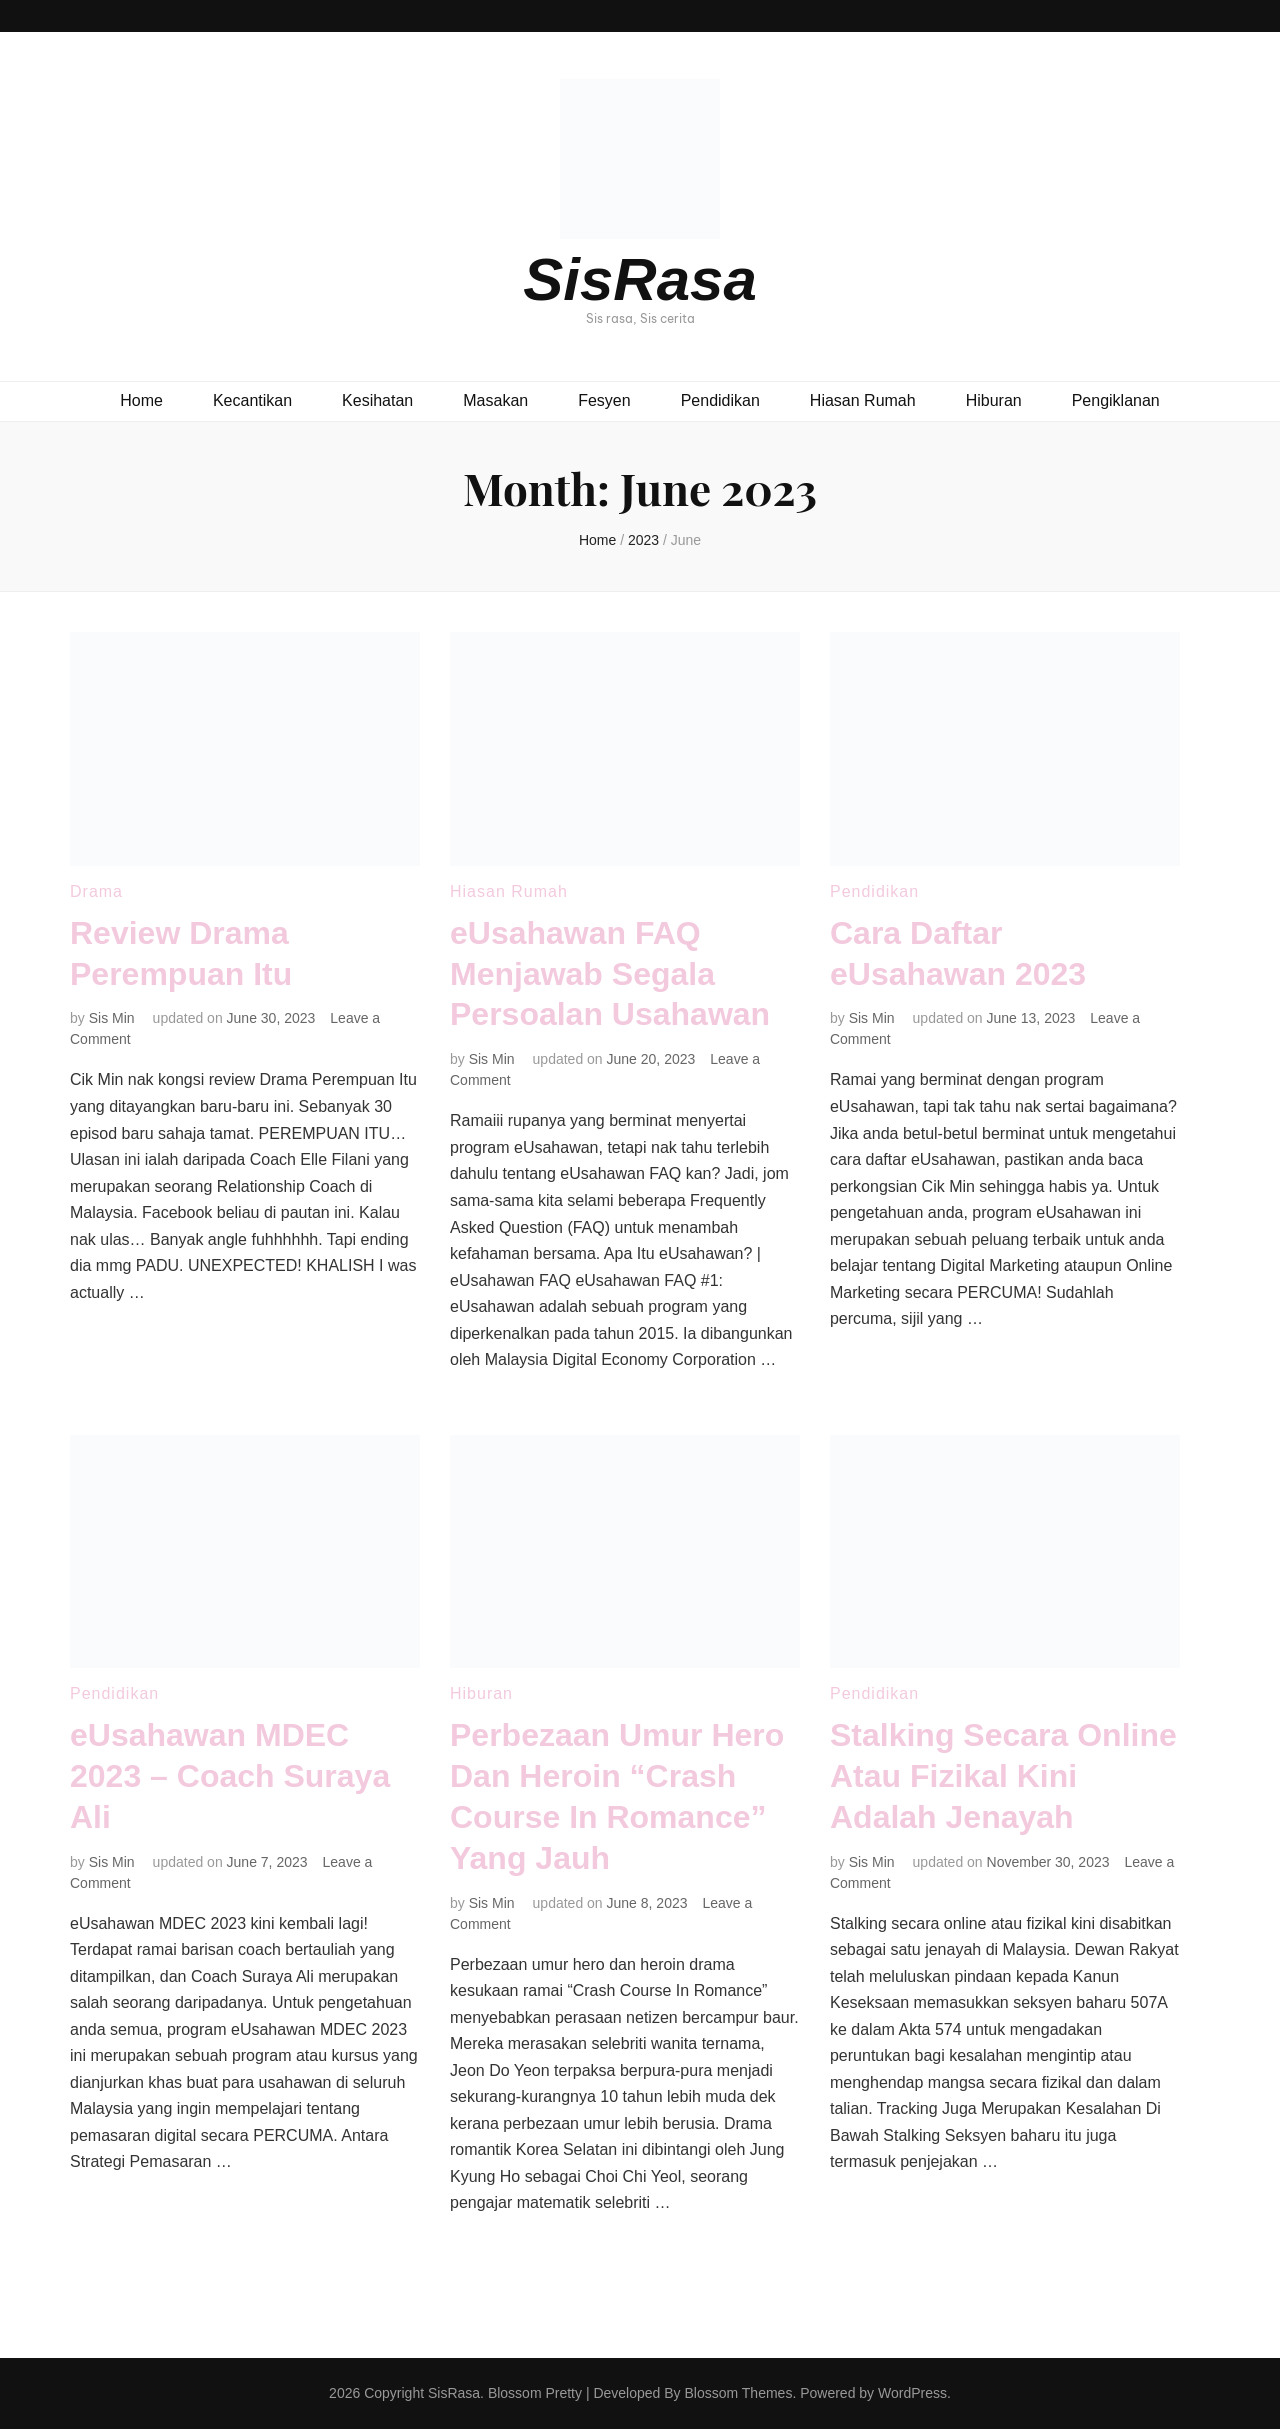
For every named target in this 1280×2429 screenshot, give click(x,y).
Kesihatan (377, 400)
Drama (96, 891)
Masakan (495, 400)
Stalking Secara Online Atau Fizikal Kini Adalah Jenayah (1003, 1776)
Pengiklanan (1116, 400)
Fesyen (604, 400)
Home (141, 400)
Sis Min (112, 1018)
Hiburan (994, 400)
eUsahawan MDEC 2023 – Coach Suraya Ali (230, 1776)
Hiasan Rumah (863, 400)
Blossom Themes (738, 2393)
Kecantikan (252, 400)
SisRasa (640, 279)
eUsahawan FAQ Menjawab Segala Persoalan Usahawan (610, 974)
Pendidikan (720, 400)
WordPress (912, 2393)
